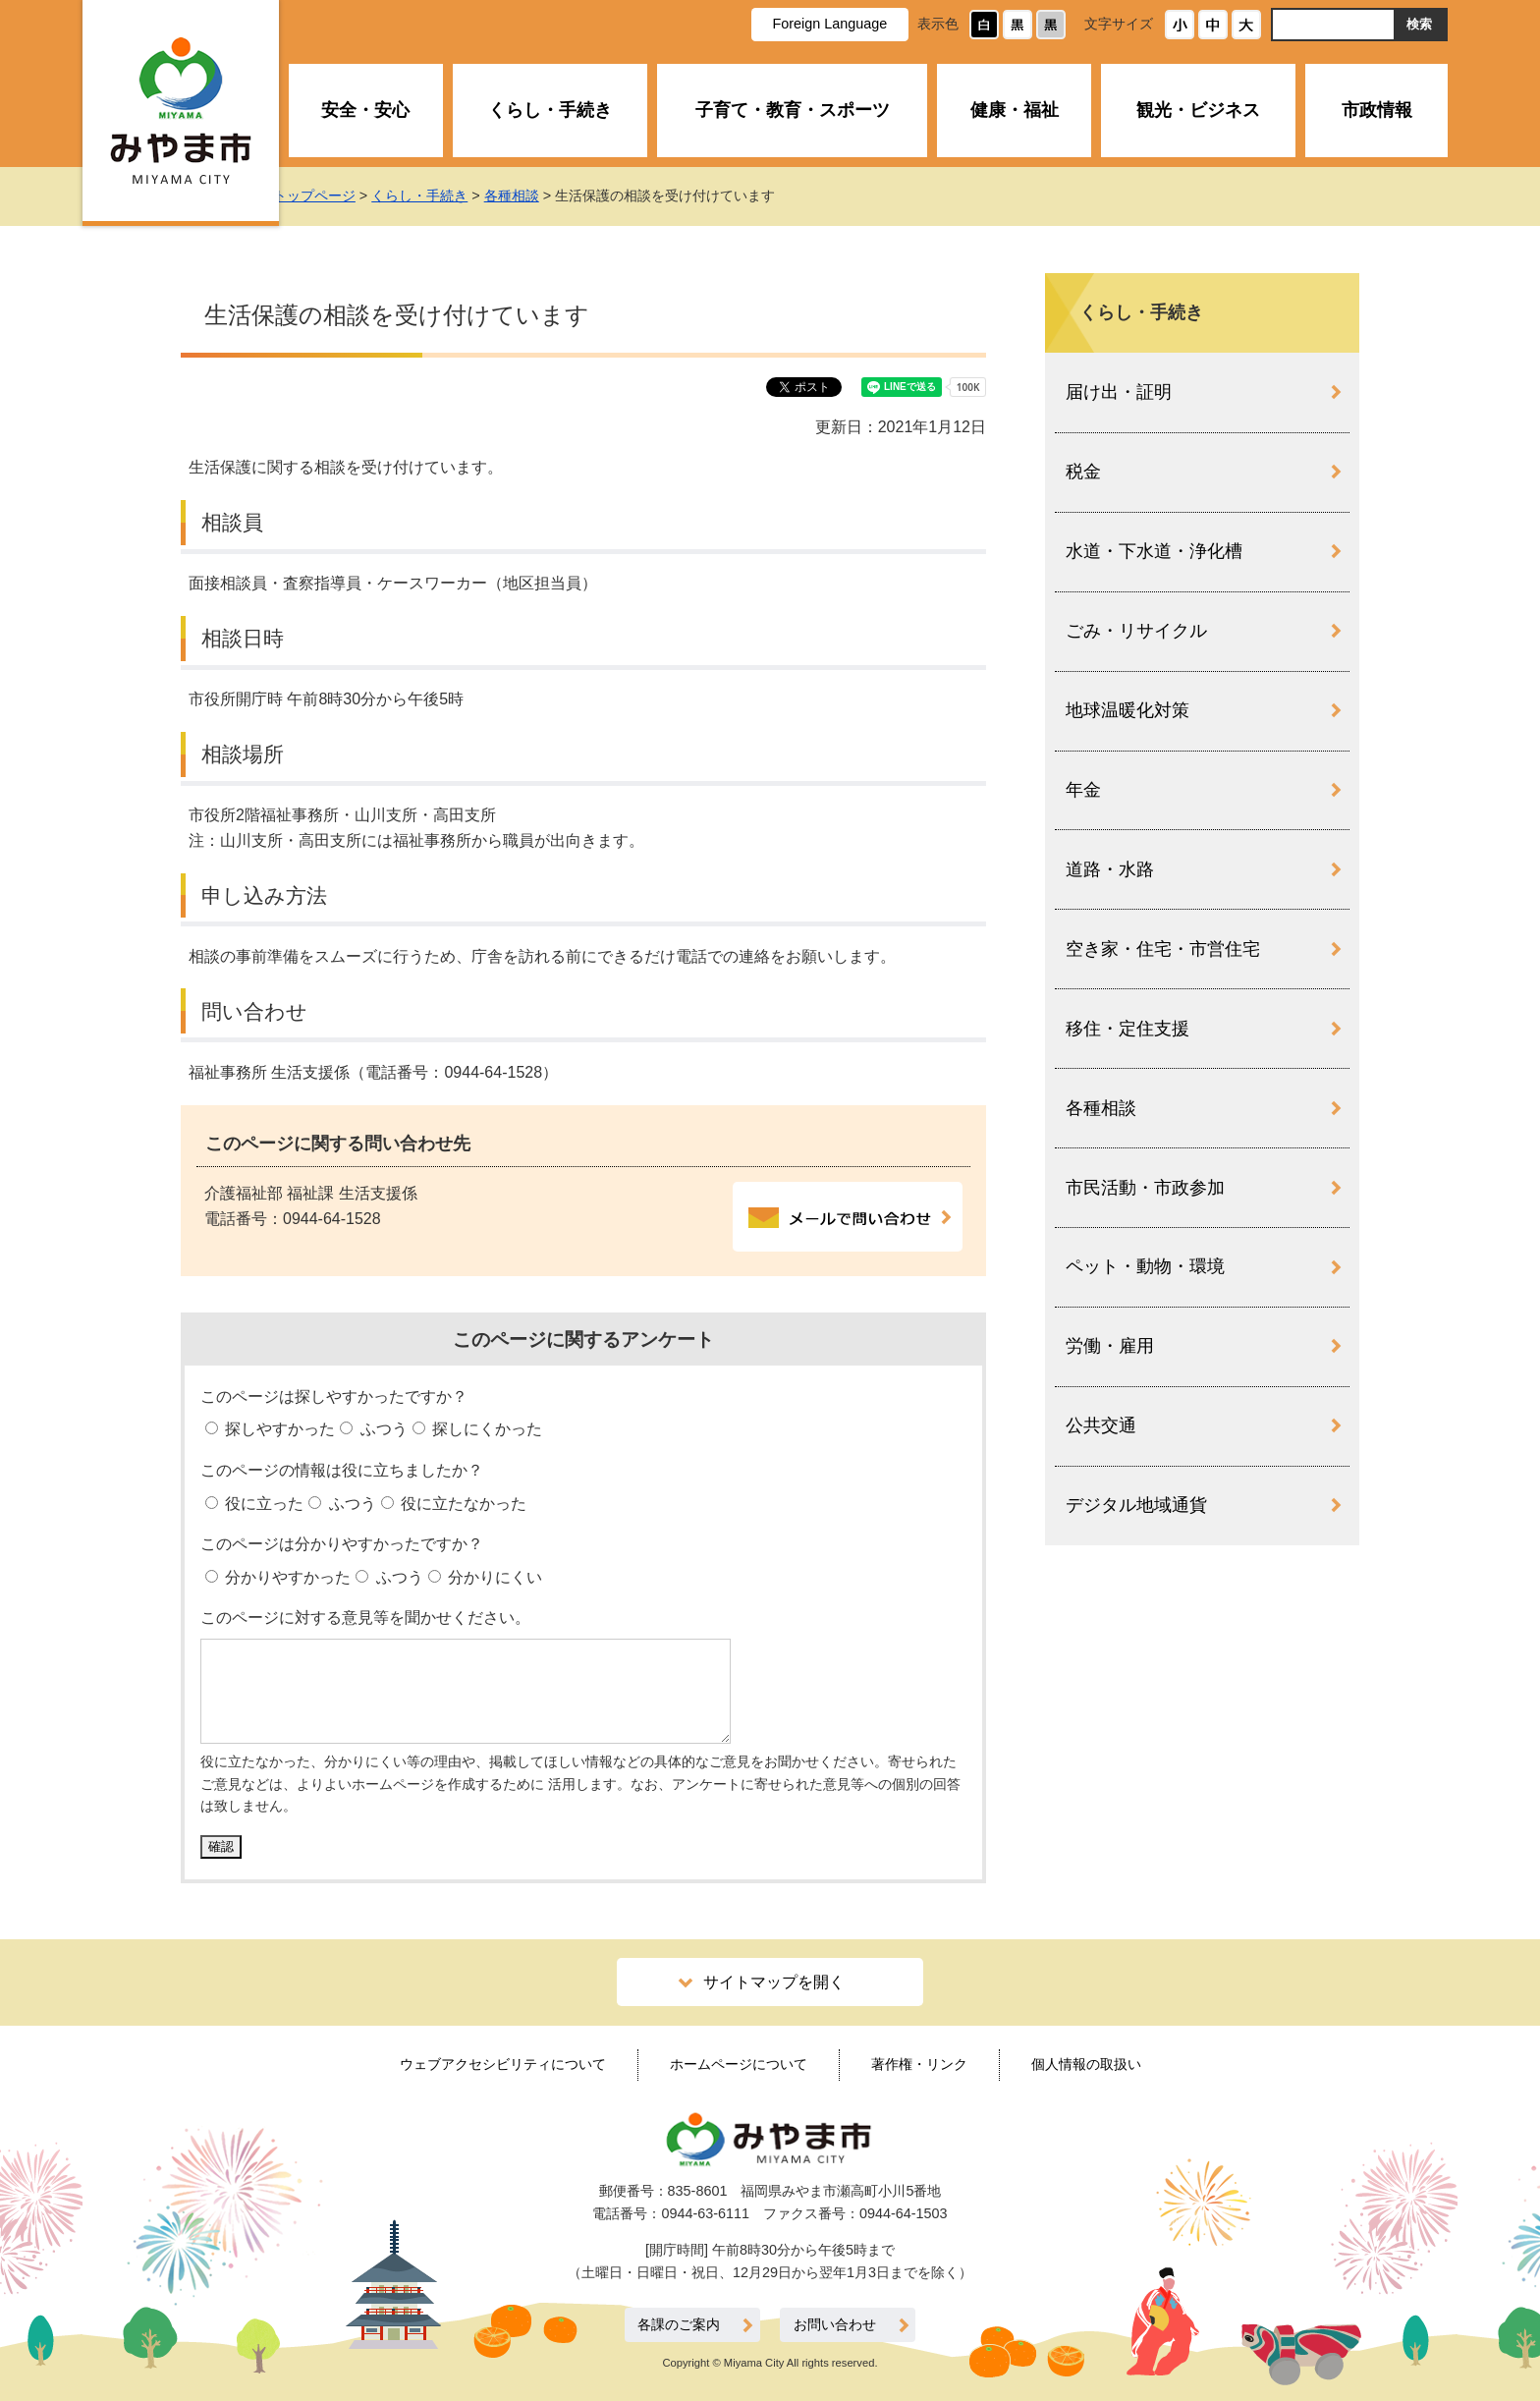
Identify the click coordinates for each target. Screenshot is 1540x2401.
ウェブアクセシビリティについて (503, 2064)
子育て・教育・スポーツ (792, 110)
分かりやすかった (286, 1577)
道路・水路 (1110, 869)
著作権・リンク (919, 2064)
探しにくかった (485, 1429)
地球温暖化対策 (1127, 710)
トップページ (334, 195)
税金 (1083, 471)
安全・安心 (365, 110)
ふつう (381, 1429)
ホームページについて (738, 2064)
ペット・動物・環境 (1145, 1266)
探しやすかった (278, 1429)
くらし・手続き (550, 110)
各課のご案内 (678, 2324)
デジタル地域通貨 (1136, 1505)
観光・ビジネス (1198, 110)
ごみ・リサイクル (1136, 631)
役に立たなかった (461, 1503)
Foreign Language (829, 23)
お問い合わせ (835, 2324)
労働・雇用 (1110, 1346)
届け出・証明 (1119, 392)
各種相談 (531, 195)
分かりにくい (493, 1577)
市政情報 (1377, 110)
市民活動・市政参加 (1145, 1188)
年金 (1083, 790)
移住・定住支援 (1127, 1028)
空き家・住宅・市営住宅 (1163, 949)
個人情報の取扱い (1086, 2064)
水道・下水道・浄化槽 (1154, 551)
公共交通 (1101, 1425)
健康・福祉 (1014, 110)
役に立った (262, 1503)
